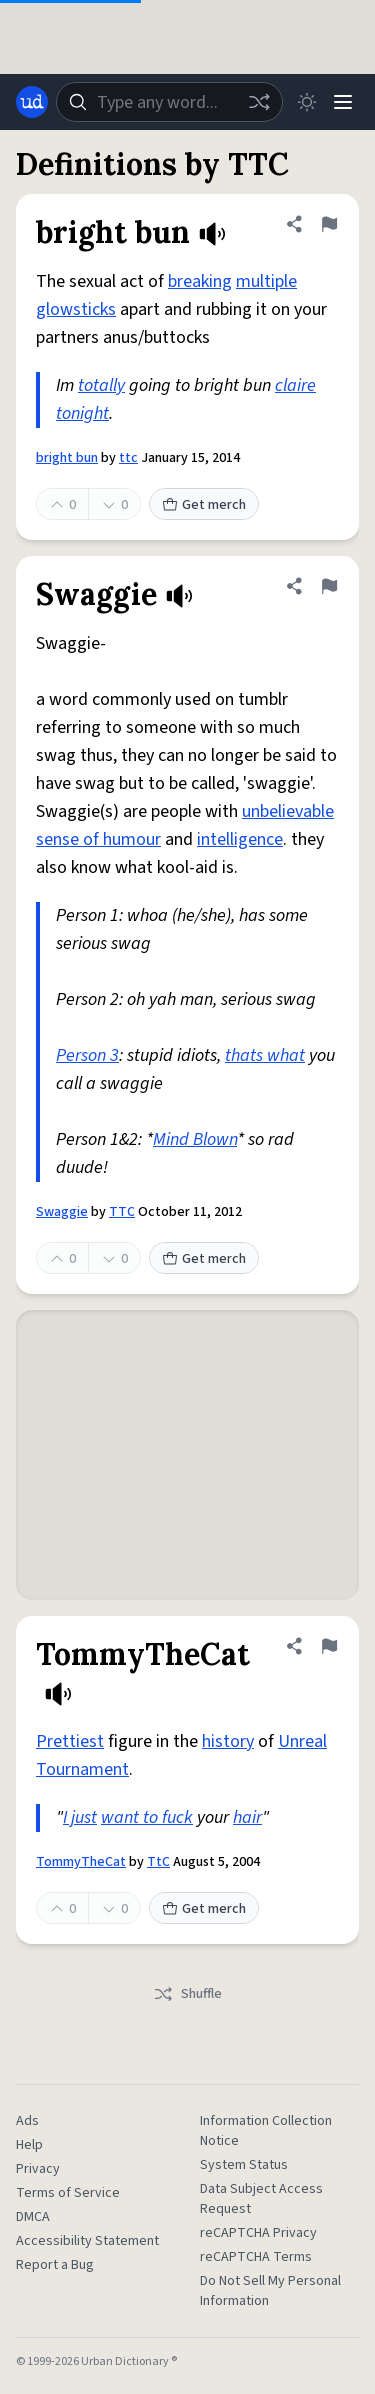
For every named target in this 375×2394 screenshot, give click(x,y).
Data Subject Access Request (261, 2199)
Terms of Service (68, 2193)
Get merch (204, 505)
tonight (82, 413)
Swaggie (62, 1212)
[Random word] (259, 102)
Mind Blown (195, 1139)
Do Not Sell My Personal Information (270, 2291)
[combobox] (169, 102)
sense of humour (98, 839)
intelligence (240, 839)
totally (101, 385)
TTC (122, 1212)
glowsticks (76, 309)
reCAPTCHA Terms (256, 2257)
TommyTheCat (81, 1862)
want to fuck (147, 1817)
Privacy (38, 2169)
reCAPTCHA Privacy (258, 2233)
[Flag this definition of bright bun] (329, 224)
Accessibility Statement (87, 2241)
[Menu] (343, 102)
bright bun (67, 458)
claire (295, 385)
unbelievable (288, 811)
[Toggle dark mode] (307, 102)
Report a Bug (55, 2265)
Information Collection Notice (266, 2131)
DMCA (33, 2217)
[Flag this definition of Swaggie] (329, 586)
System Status (244, 2165)
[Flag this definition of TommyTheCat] (329, 1646)
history (228, 1741)
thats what (265, 1055)
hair (247, 1817)
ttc (128, 458)
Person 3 (87, 1055)
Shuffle (187, 1994)
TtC (158, 1862)
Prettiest (70, 1741)
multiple (266, 281)
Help (29, 2145)
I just (80, 1817)
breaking (200, 281)
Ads (27, 2121)
